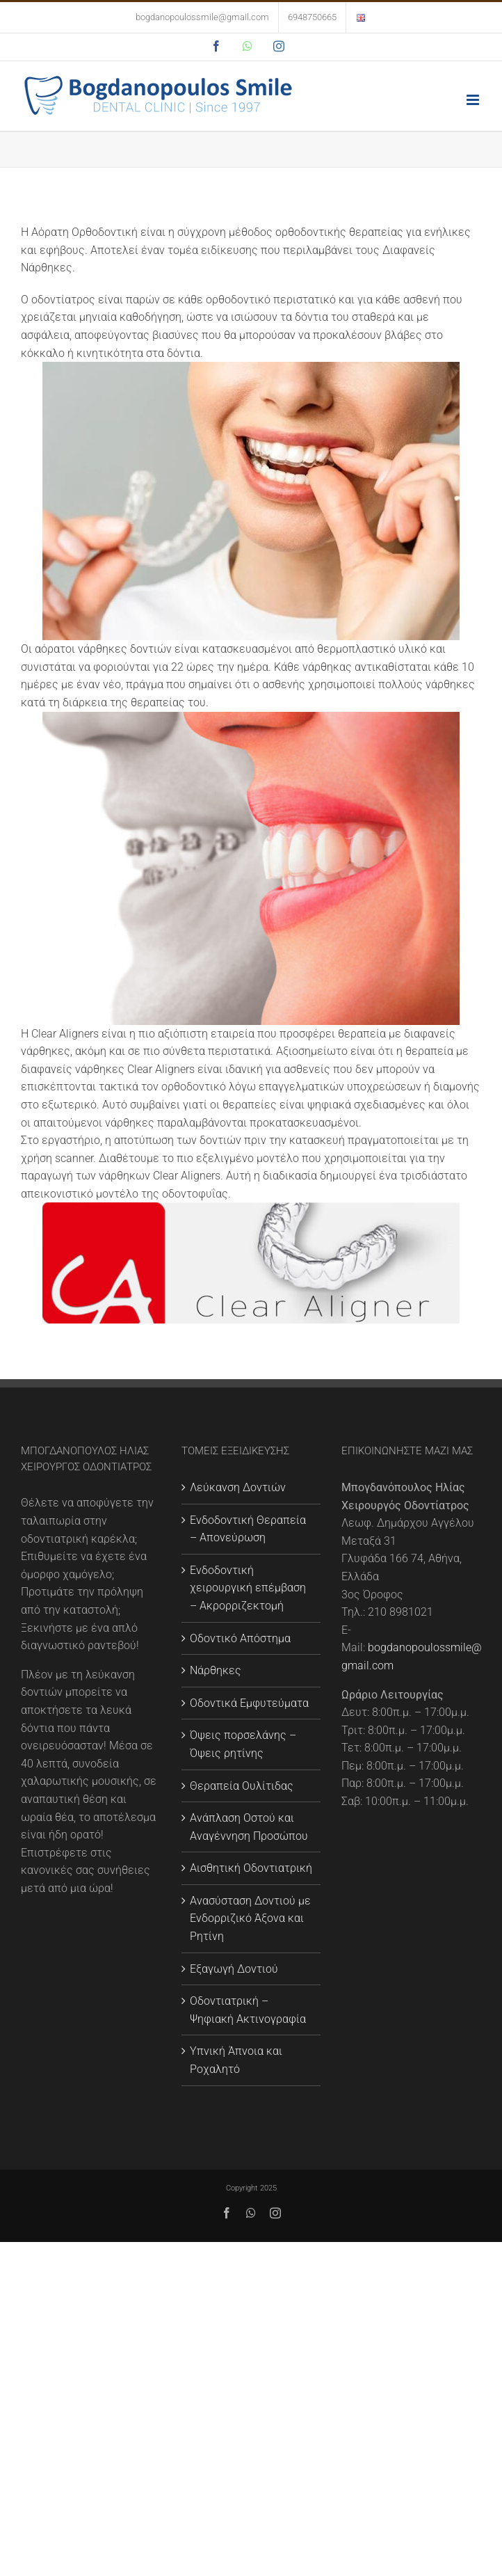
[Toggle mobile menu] (474, 100)
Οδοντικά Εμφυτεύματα (249, 1703)
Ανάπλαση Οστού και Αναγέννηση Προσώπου (249, 1827)
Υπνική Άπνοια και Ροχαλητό (236, 2060)
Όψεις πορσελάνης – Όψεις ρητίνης (243, 1744)
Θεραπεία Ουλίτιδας (241, 1785)
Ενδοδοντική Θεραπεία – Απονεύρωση (248, 1529)
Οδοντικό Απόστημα (240, 1638)
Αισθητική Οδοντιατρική (251, 1868)
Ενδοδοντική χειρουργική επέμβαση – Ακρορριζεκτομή (248, 1588)
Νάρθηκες (215, 1670)
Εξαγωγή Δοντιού (234, 1968)
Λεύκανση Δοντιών (238, 1487)
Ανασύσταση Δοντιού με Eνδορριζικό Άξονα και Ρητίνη (250, 1918)
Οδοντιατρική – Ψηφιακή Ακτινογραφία (248, 2010)
